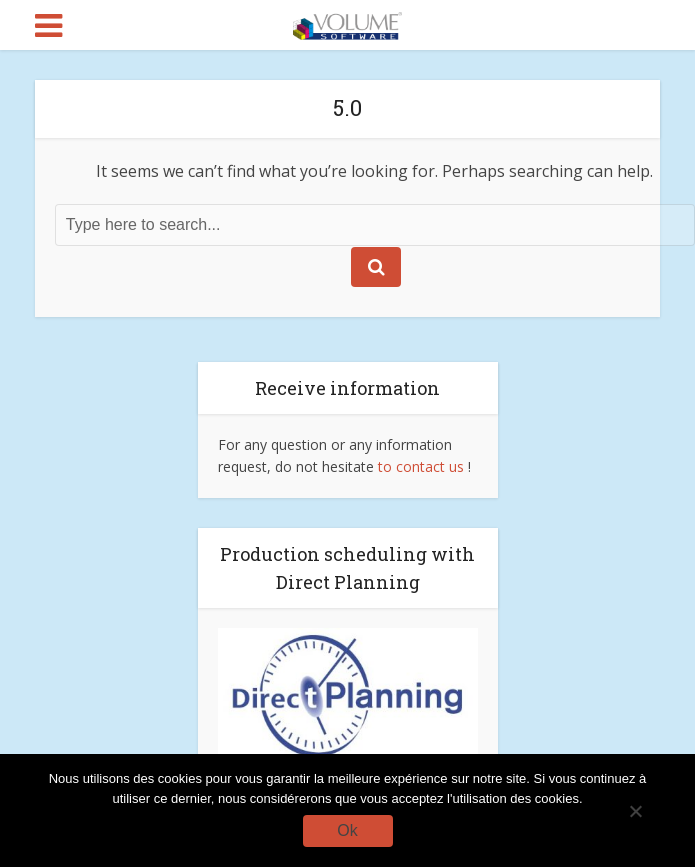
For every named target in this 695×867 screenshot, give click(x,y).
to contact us (421, 466)
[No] (635, 811)
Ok (347, 830)
